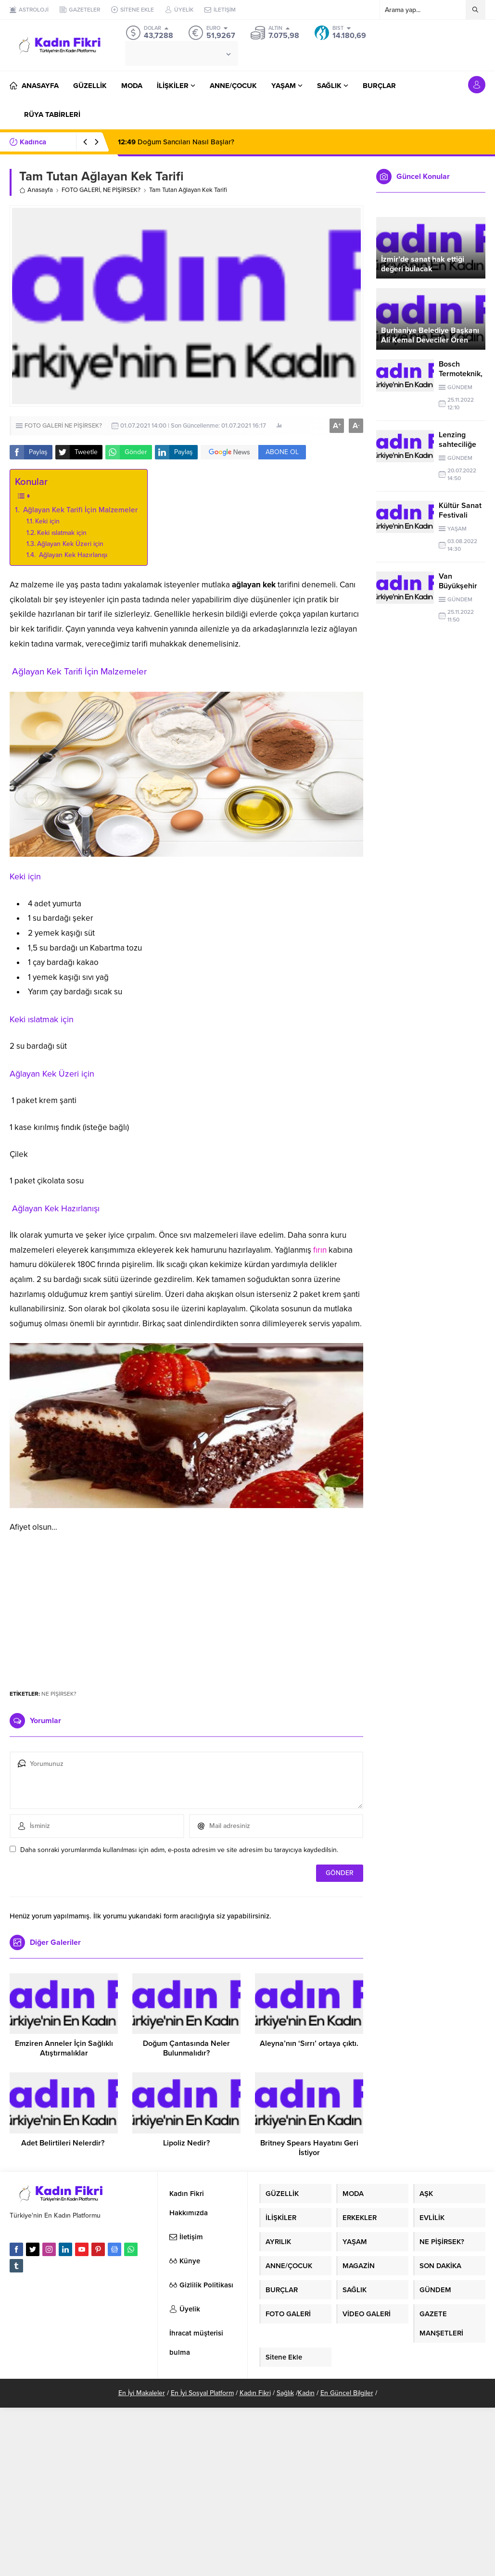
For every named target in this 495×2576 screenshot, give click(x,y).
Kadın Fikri (255, 2393)
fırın (320, 1250)
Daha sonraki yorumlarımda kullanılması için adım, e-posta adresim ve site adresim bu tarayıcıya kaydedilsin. (179, 1850)
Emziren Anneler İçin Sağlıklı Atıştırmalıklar (64, 2048)
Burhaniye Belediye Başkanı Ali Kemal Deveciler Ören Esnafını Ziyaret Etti (430, 340)
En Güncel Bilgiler (346, 2393)
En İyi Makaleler (141, 2393)
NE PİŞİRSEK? (121, 190)
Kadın (306, 2393)
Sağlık (285, 2393)
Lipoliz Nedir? (186, 2143)
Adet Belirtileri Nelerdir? (63, 2143)
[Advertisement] (186, 1607)
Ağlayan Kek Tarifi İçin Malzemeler (79, 510)
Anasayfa (36, 190)
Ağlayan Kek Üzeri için (70, 544)
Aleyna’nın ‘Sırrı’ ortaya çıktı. (309, 2043)
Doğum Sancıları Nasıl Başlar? (176, 142)
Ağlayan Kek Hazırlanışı (72, 555)
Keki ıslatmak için (62, 533)
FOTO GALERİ (81, 190)
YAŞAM (457, 528)
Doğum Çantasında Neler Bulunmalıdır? (186, 2048)
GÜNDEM (459, 387)
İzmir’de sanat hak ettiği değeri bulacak (422, 264)
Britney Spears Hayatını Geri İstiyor (309, 2147)
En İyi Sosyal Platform (202, 2393)
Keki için (47, 521)
